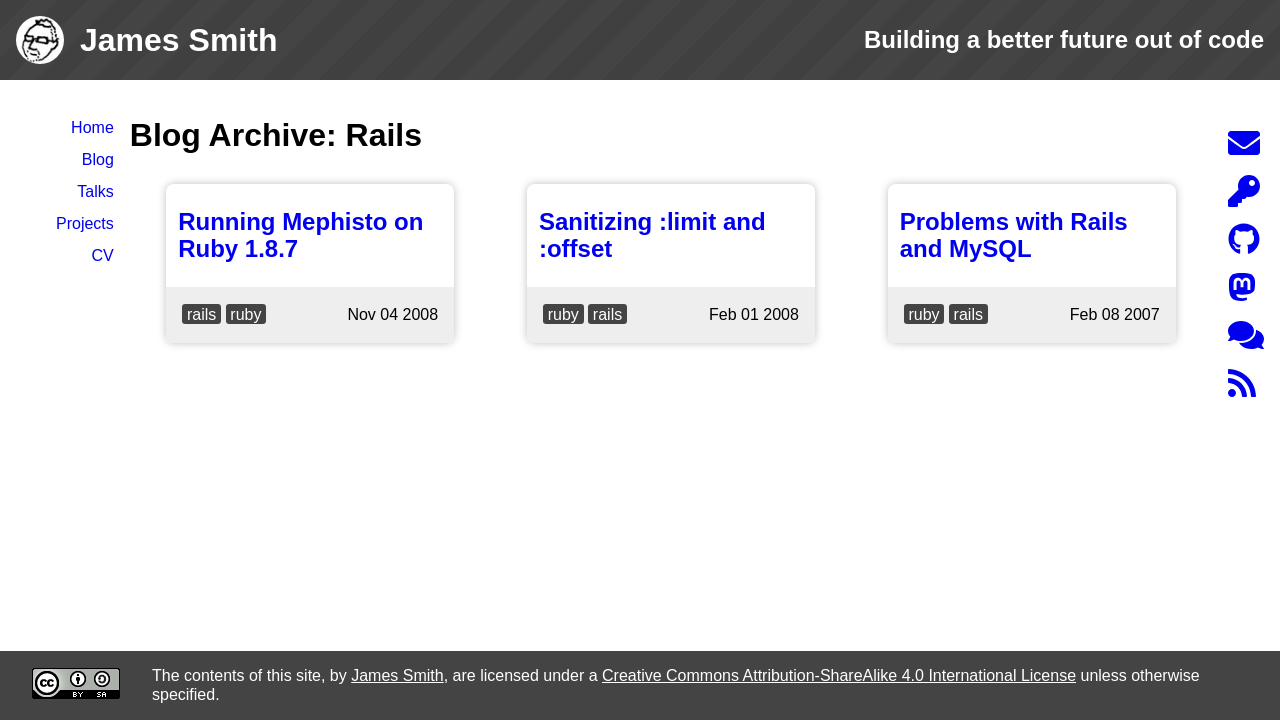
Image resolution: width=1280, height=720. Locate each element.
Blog (98, 159)
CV (103, 255)
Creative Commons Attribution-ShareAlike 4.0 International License (839, 675)
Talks (95, 191)
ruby (245, 314)
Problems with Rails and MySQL (1014, 235)
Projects (85, 223)
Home (92, 127)
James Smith (397, 675)
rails (201, 314)
